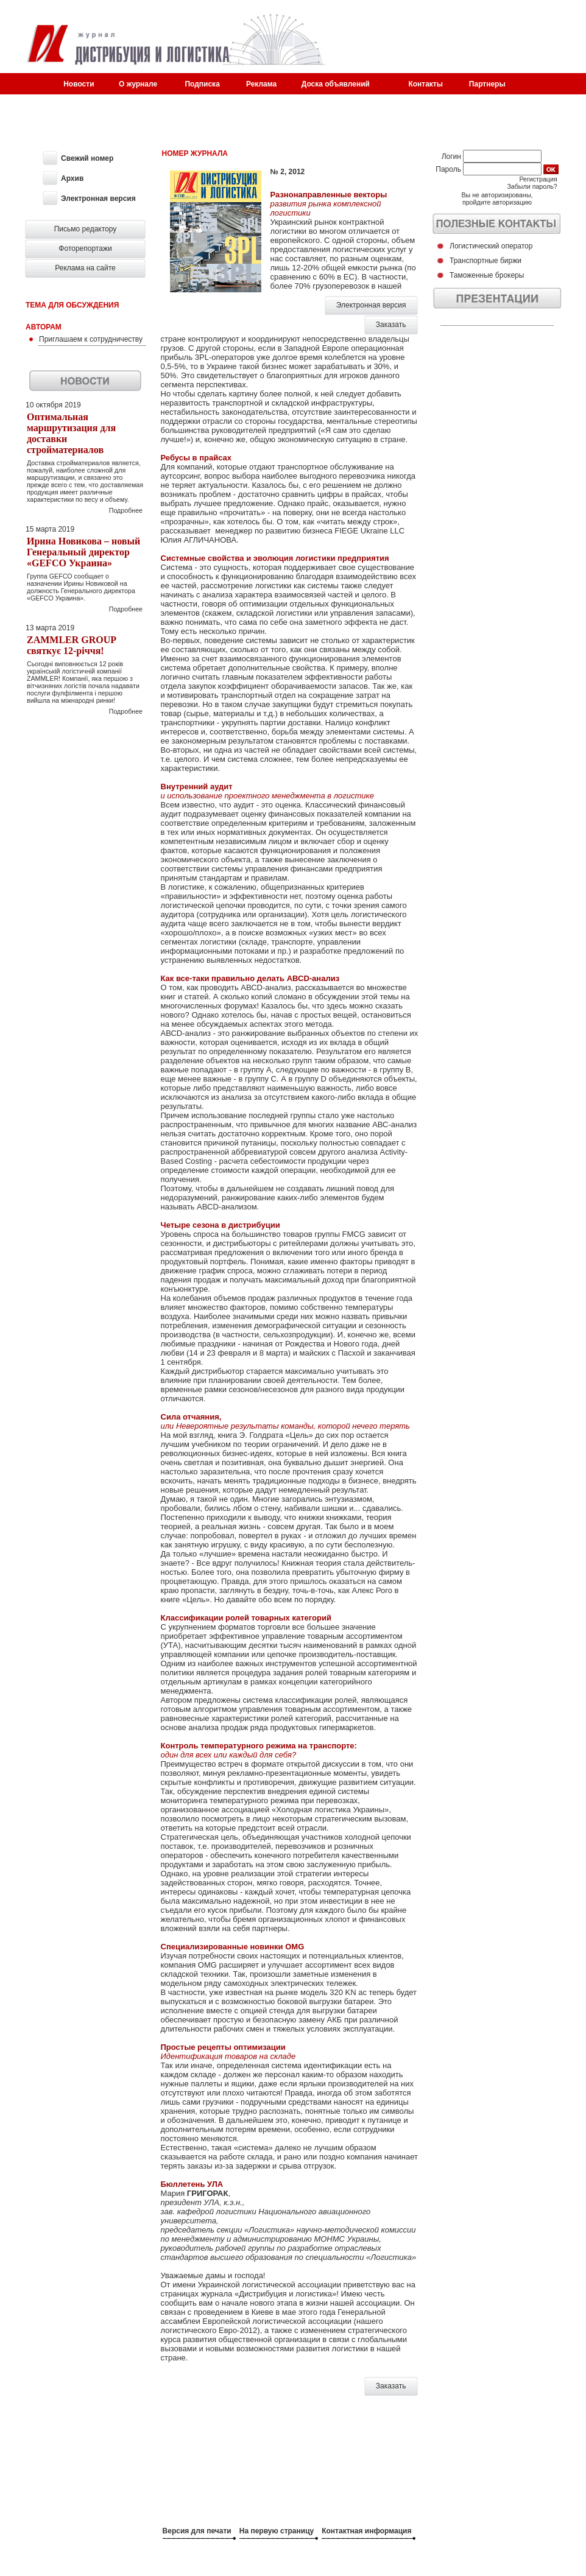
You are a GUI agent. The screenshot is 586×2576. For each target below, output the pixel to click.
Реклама (261, 84)
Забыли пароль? (532, 186)
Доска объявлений (336, 84)
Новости (78, 84)
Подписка (202, 84)
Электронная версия (371, 305)
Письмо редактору (85, 229)
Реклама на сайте (85, 268)
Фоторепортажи (84, 248)
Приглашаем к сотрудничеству (91, 339)
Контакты (425, 84)
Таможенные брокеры (487, 275)
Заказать (391, 324)
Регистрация (538, 179)
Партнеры (487, 84)
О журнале (138, 84)
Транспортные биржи (485, 260)
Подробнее (126, 510)
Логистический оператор (491, 246)
